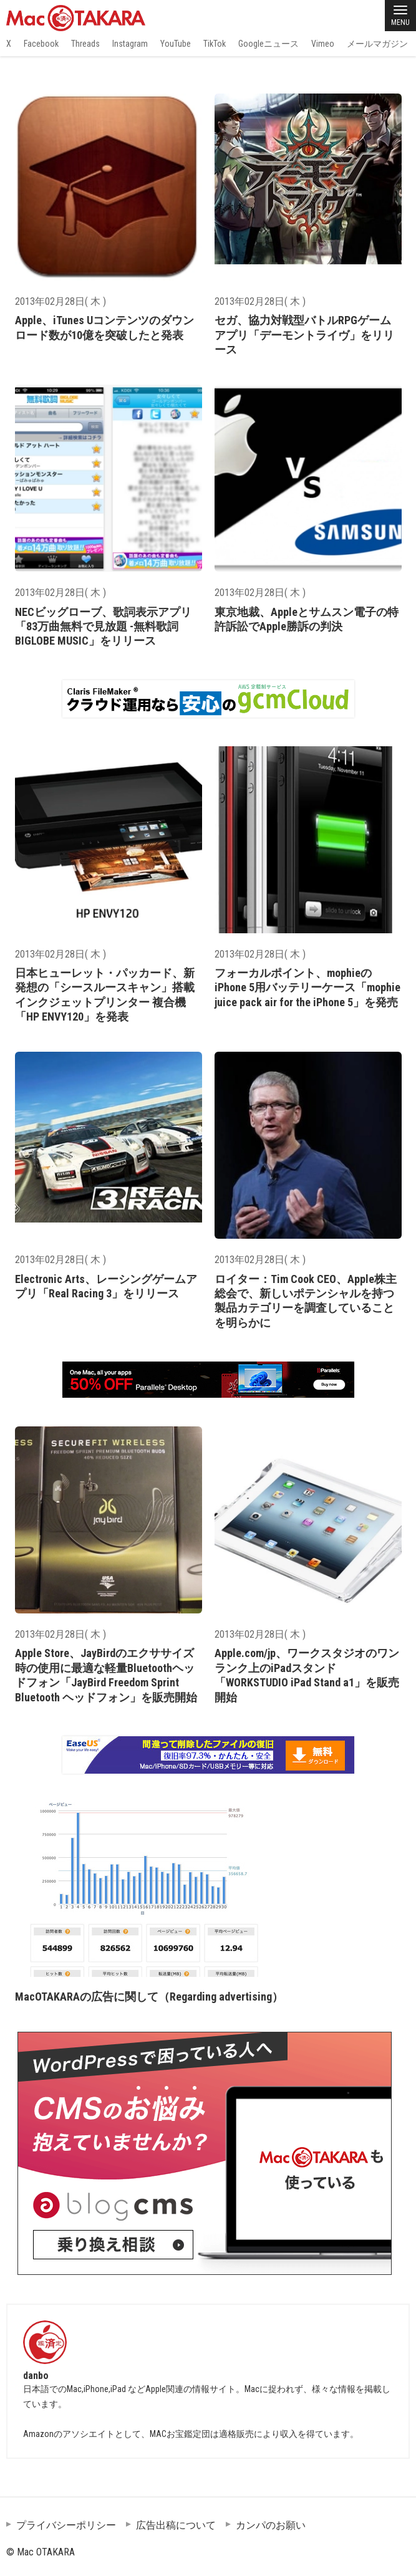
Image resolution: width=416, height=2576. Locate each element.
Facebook (41, 44)
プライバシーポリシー (66, 2525)
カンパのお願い (271, 2525)
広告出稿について (176, 2525)
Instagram (130, 44)
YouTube (175, 44)
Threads (85, 44)
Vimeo (322, 44)
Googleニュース (268, 44)
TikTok (214, 44)
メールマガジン (377, 44)
